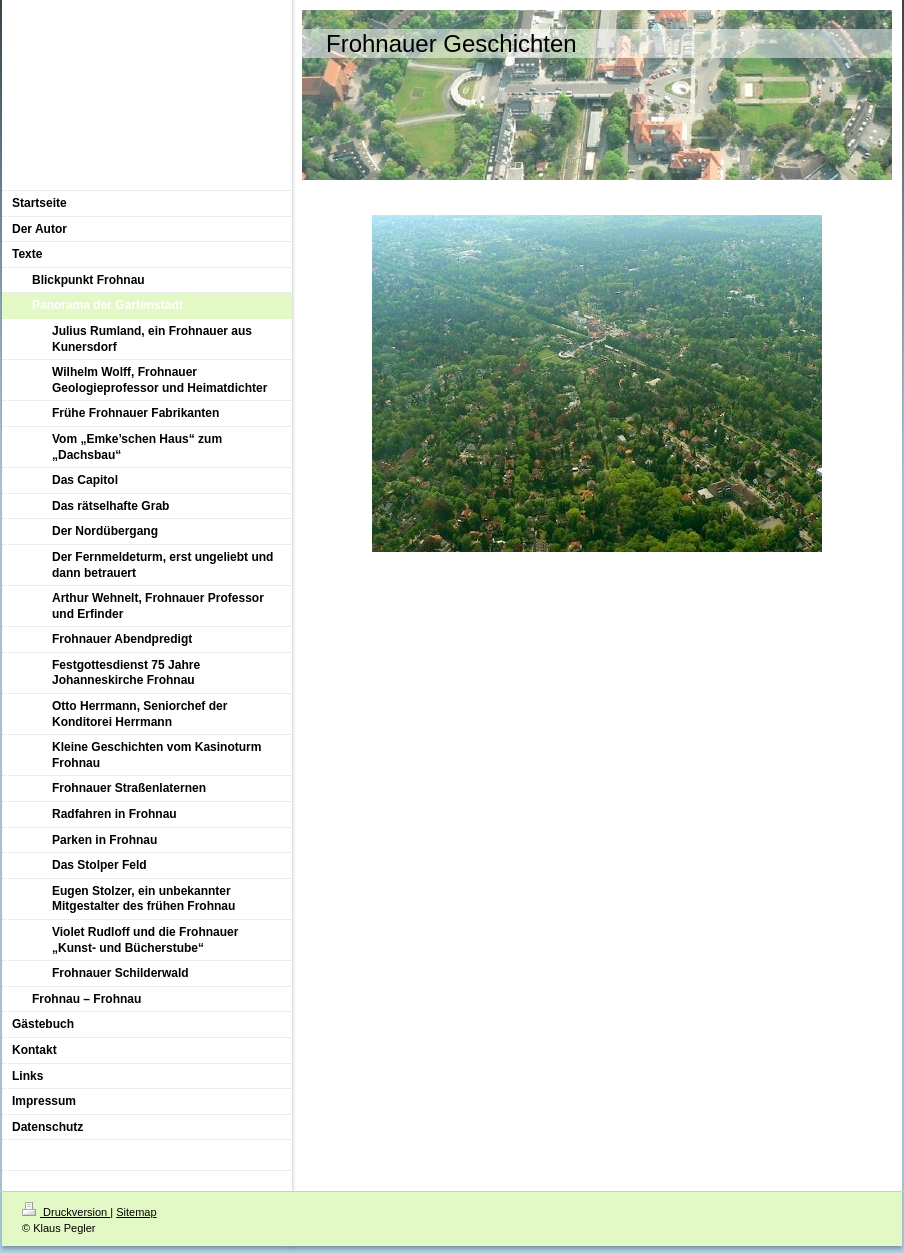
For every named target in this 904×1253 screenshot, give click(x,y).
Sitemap (136, 1212)
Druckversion (66, 1212)
